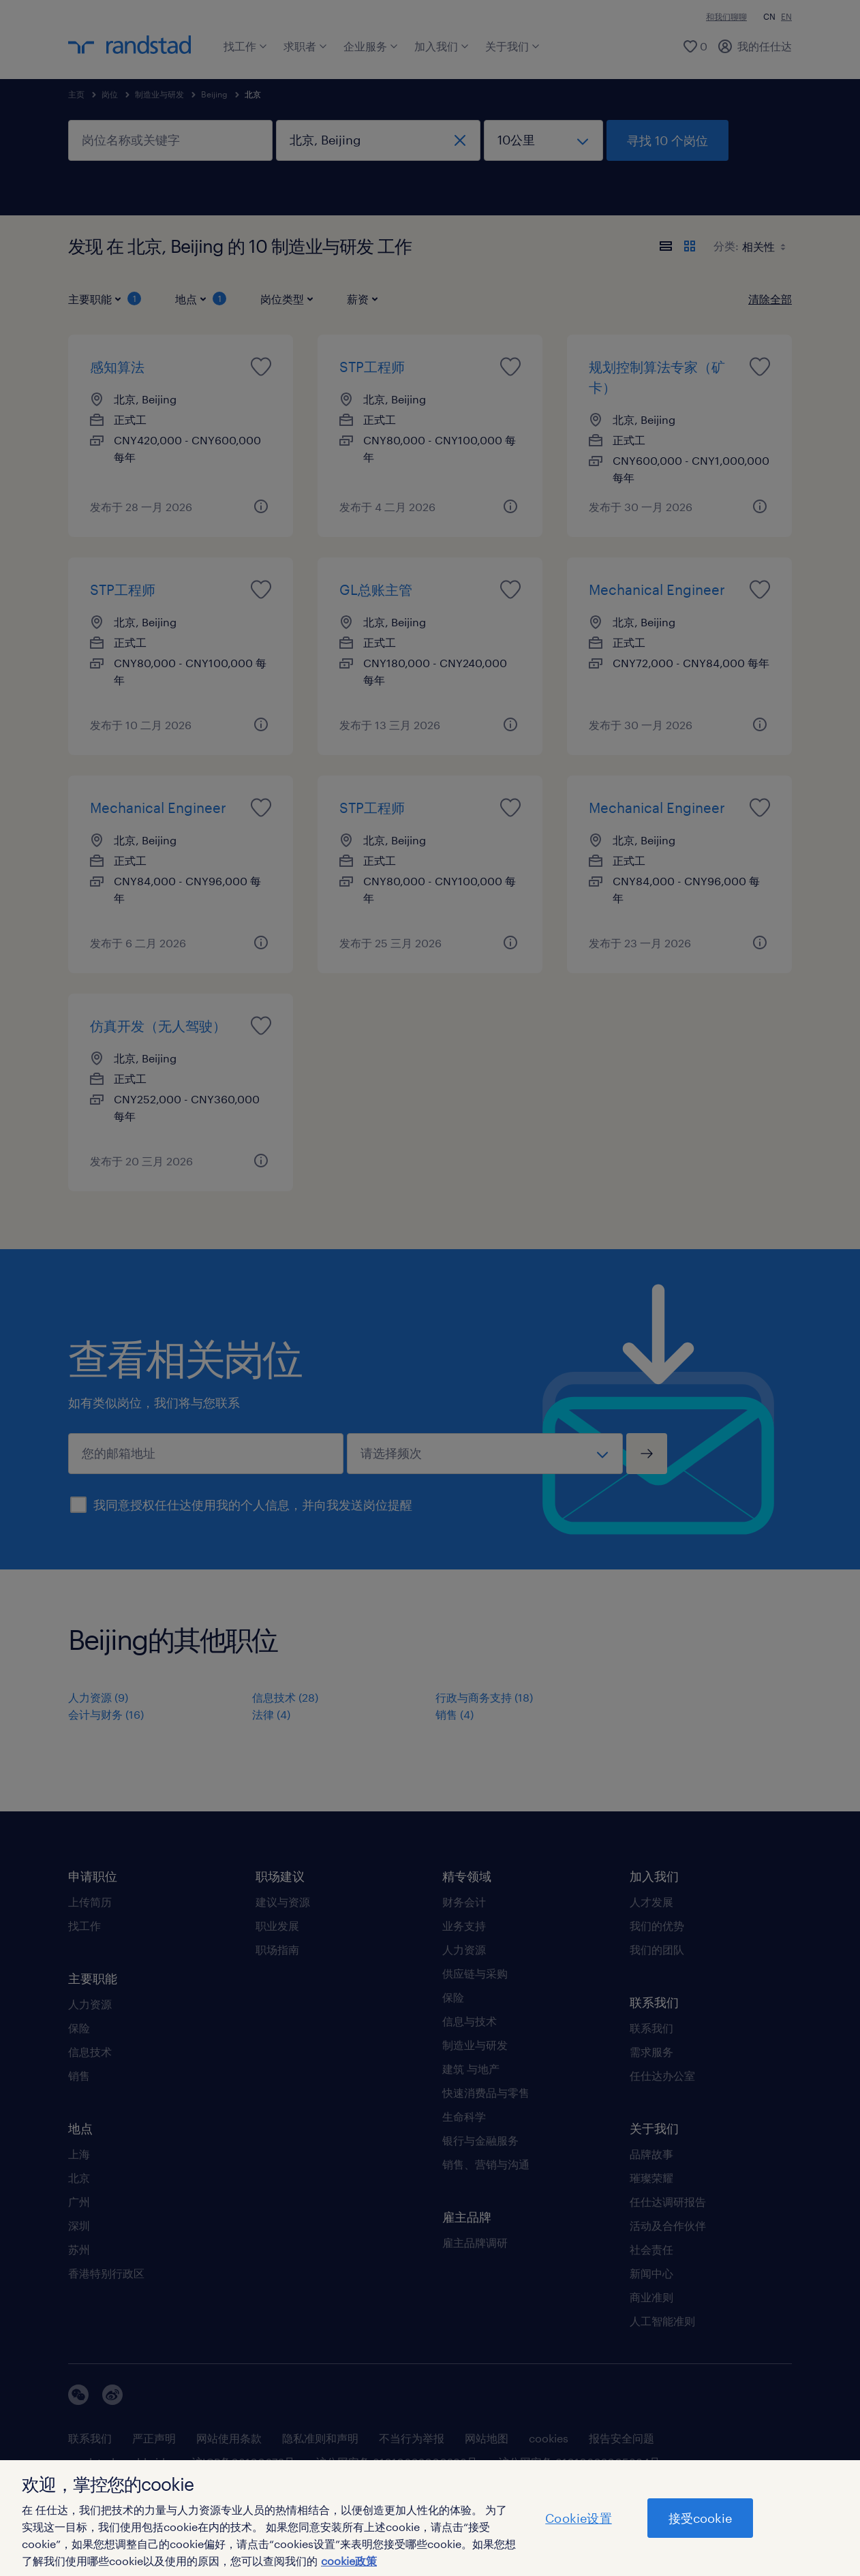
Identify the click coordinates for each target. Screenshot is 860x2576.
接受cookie (700, 2518)
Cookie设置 (578, 2518)
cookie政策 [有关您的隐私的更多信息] (349, 2560)
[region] (430, 2518)
